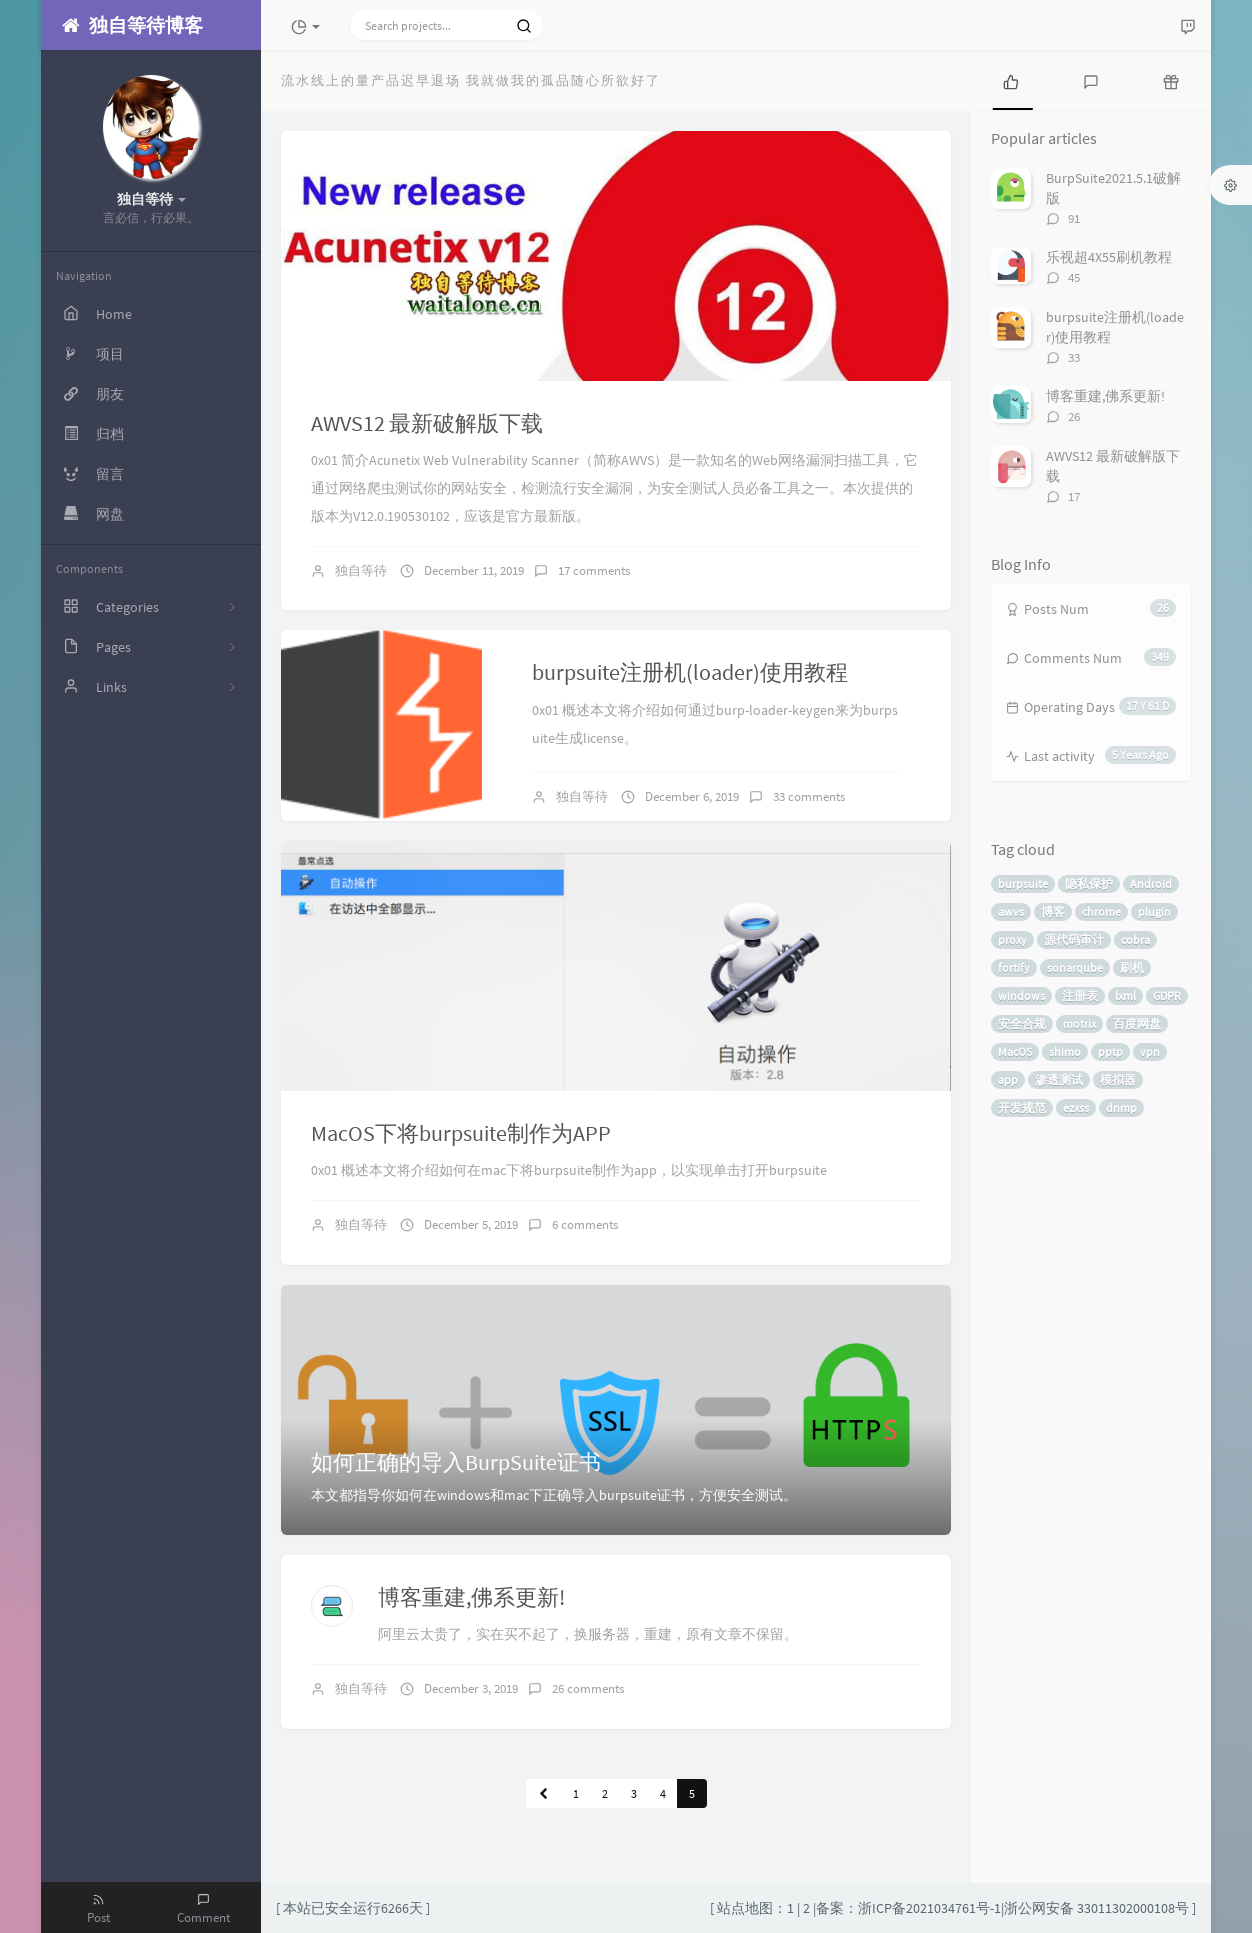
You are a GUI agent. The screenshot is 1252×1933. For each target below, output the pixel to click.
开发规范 (1022, 1107)
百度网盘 (1137, 1023)
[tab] (1011, 80)
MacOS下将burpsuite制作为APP (461, 1133)
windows (1021, 995)
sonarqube (1075, 967)
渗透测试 (1059, 1079)
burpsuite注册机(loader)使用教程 (690, 672)
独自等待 (361, 570)
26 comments (588, 1688)
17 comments (594, 570)
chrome (1101, 911)
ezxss (1076, 1107)
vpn (1150, 1051)
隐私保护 (1089, 883)
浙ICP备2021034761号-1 (929, 1908)
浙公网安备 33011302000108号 (1096, 1908)
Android (1151, 883)
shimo (1065, 1051)
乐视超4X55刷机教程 (1109, 257)
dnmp (1121, 1107)
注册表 (1080, 995)
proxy (1012, 939)
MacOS (1015, 1051)
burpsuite (1023, 883)
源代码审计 (1074, 939)
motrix (1079, 1023)
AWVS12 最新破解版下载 (427, 423)
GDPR (1167, 995)
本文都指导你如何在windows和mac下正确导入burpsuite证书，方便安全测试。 (554, 1495)
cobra (1135, 939)
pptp (1110, 1051)
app (1008, 1079)
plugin (1154, 911)
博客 (1053, 911)
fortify (1014, 967)
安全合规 (1022, 1023)
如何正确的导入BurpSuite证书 (456, 1462)
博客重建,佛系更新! (471, 1597)
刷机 (1132, 967)
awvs (1011, 911)
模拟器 (1118, 1079)
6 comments (585, 1224)
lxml (1125, 995)
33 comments (809, 796)
